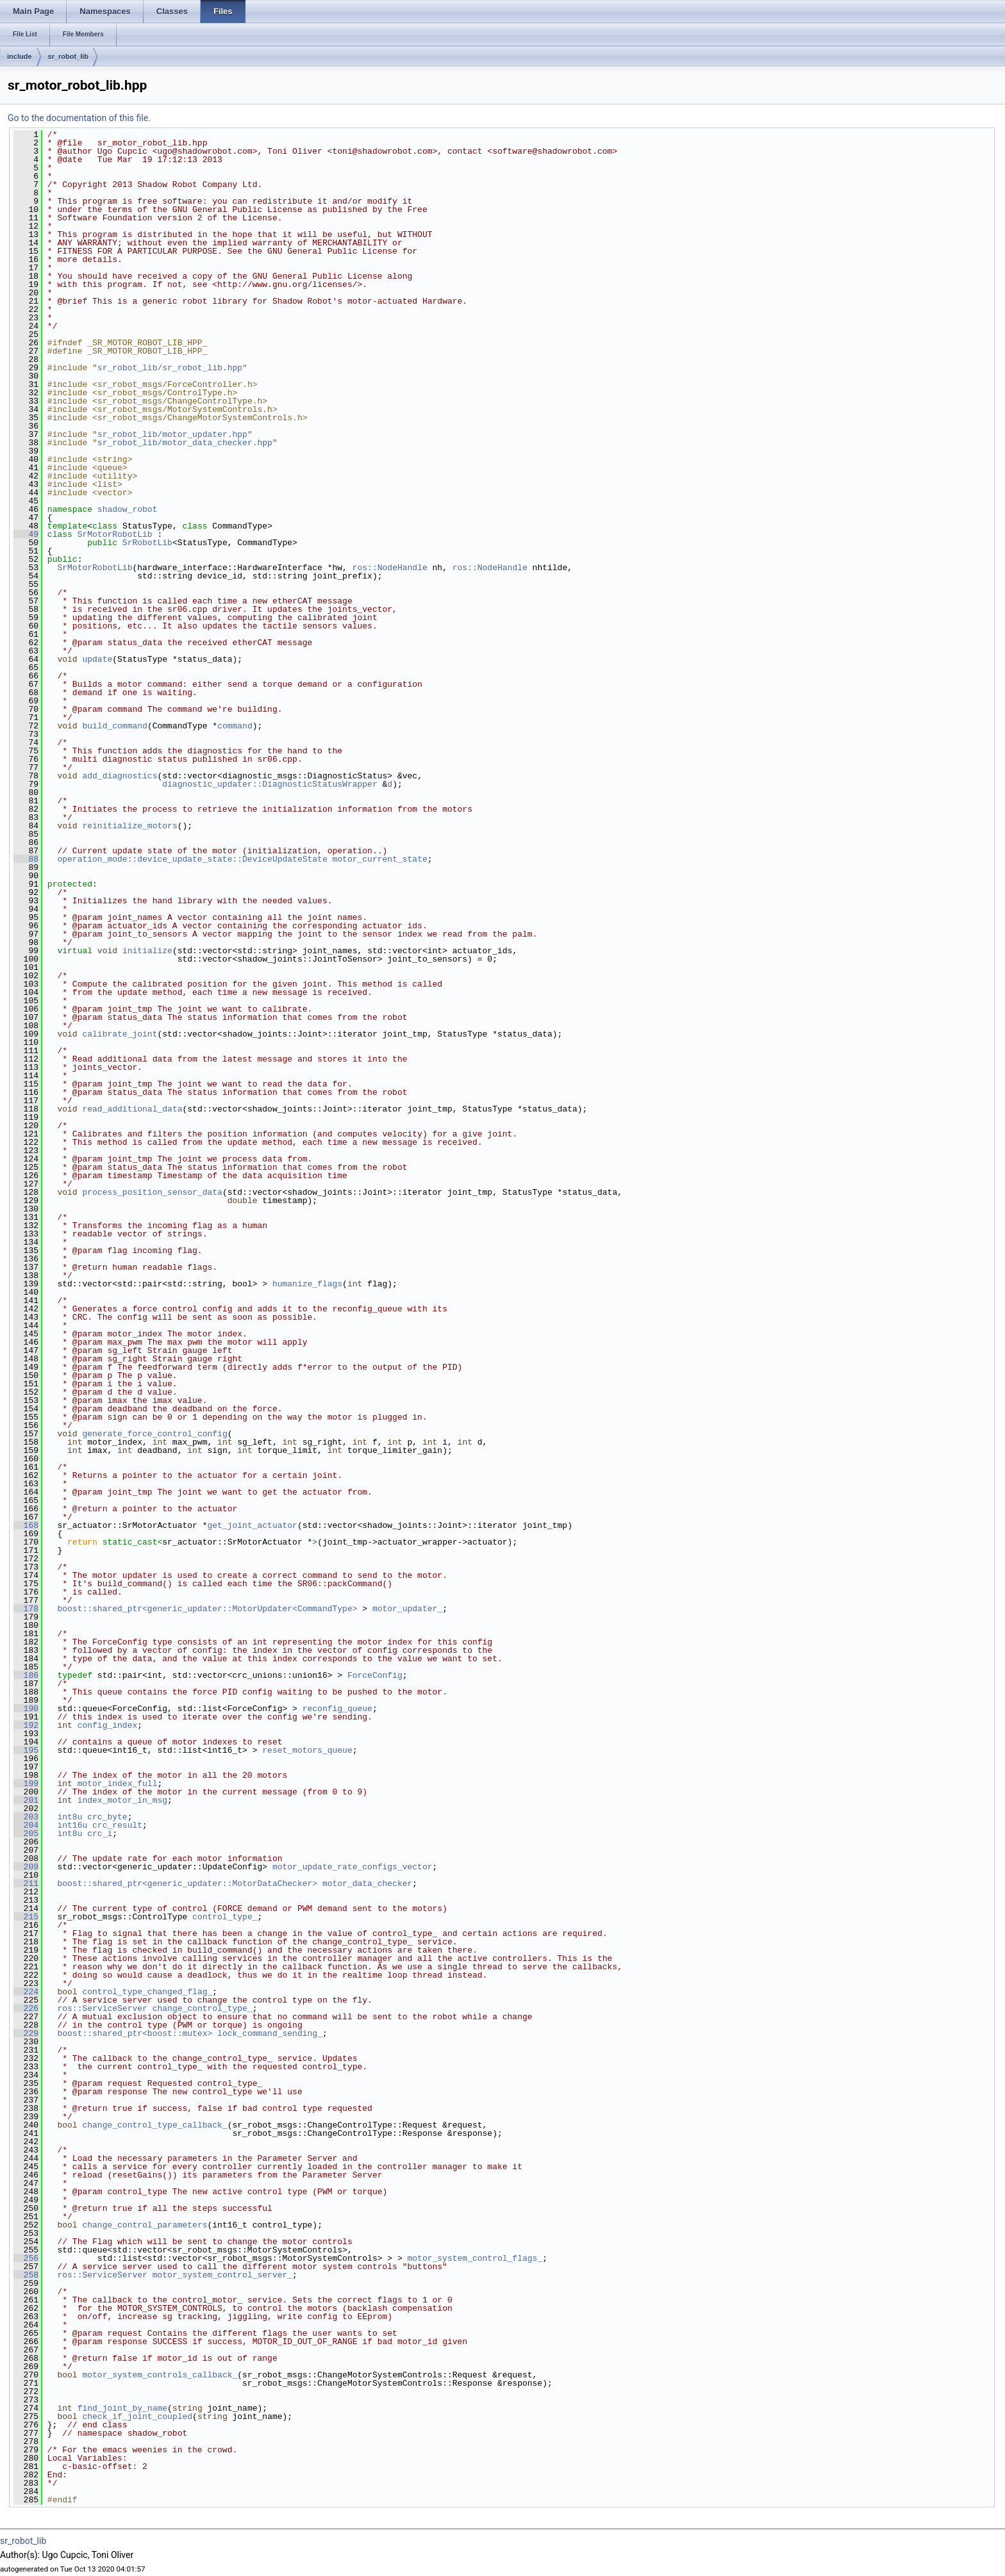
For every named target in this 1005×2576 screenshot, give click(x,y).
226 (25, 2008)
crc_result (117, 1825)
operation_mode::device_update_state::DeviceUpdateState (192, 859)
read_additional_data (132, 1109)
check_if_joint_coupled (137, 2416)
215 (25, 1917)
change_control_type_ (203, 2008)
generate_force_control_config (154, 1434)
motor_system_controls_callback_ (159, 2375)
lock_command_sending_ (269, 2033)
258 (25, 2275)
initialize (147, 950)
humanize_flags (307, 1284)
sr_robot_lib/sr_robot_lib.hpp (169, 367)
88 (25, 859)
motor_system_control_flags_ (474, 2258)
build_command (114, 726)
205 (25, 1833)
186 (25, 1675)
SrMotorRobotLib (115, 534)
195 (25, 1750)
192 (25, 1725)
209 (25, 1867)
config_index (108, 1725)
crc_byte (107, 1817)
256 (25, 2258)
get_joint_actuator (252, 1525)
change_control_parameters (144, 2225)
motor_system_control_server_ (222, 2275)
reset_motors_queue (307, 1750)
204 (25, 1825)
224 (25, 1992)
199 (25, 1783)
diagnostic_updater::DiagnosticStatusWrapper (269, 784)
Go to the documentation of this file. (79, 118)
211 (25, 1883)
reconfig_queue (337, 1708)
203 (25, 1817)
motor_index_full (118, 1783)
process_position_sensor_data (152, 1192)
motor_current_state (379, 859)
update (97, 659)
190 (25, 1708)
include (19, 56)
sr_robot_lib (68, 56)
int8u (69, 1817)
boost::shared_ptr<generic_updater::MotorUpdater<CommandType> (207, 1608)
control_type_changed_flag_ (147, 1992)
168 (25, 1525)
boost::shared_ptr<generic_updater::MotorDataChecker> (187, 1883)
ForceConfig (375, 1675)
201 (25, 1800)
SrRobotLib (147, 542)
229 (25, 2033)
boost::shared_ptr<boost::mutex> (134, 2033)
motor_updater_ (407, 1608)
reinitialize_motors (129, 826)
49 (25, 534)
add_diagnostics (119, 776)
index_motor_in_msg (122, 1800)
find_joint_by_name (122, 2408)
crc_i (99, 1833)
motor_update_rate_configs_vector (352, 1867)
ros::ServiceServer (102, 2008)
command (235, 726)
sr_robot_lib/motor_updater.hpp (172, 434)
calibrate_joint (119, 1034)
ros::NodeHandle (390, 567)
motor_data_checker (367, 1883)
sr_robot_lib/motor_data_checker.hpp (184, 442)
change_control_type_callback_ (154, 2125)
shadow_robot (127, 509)
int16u (72, 1825)
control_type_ (224, 1917)
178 (25, 1608)
